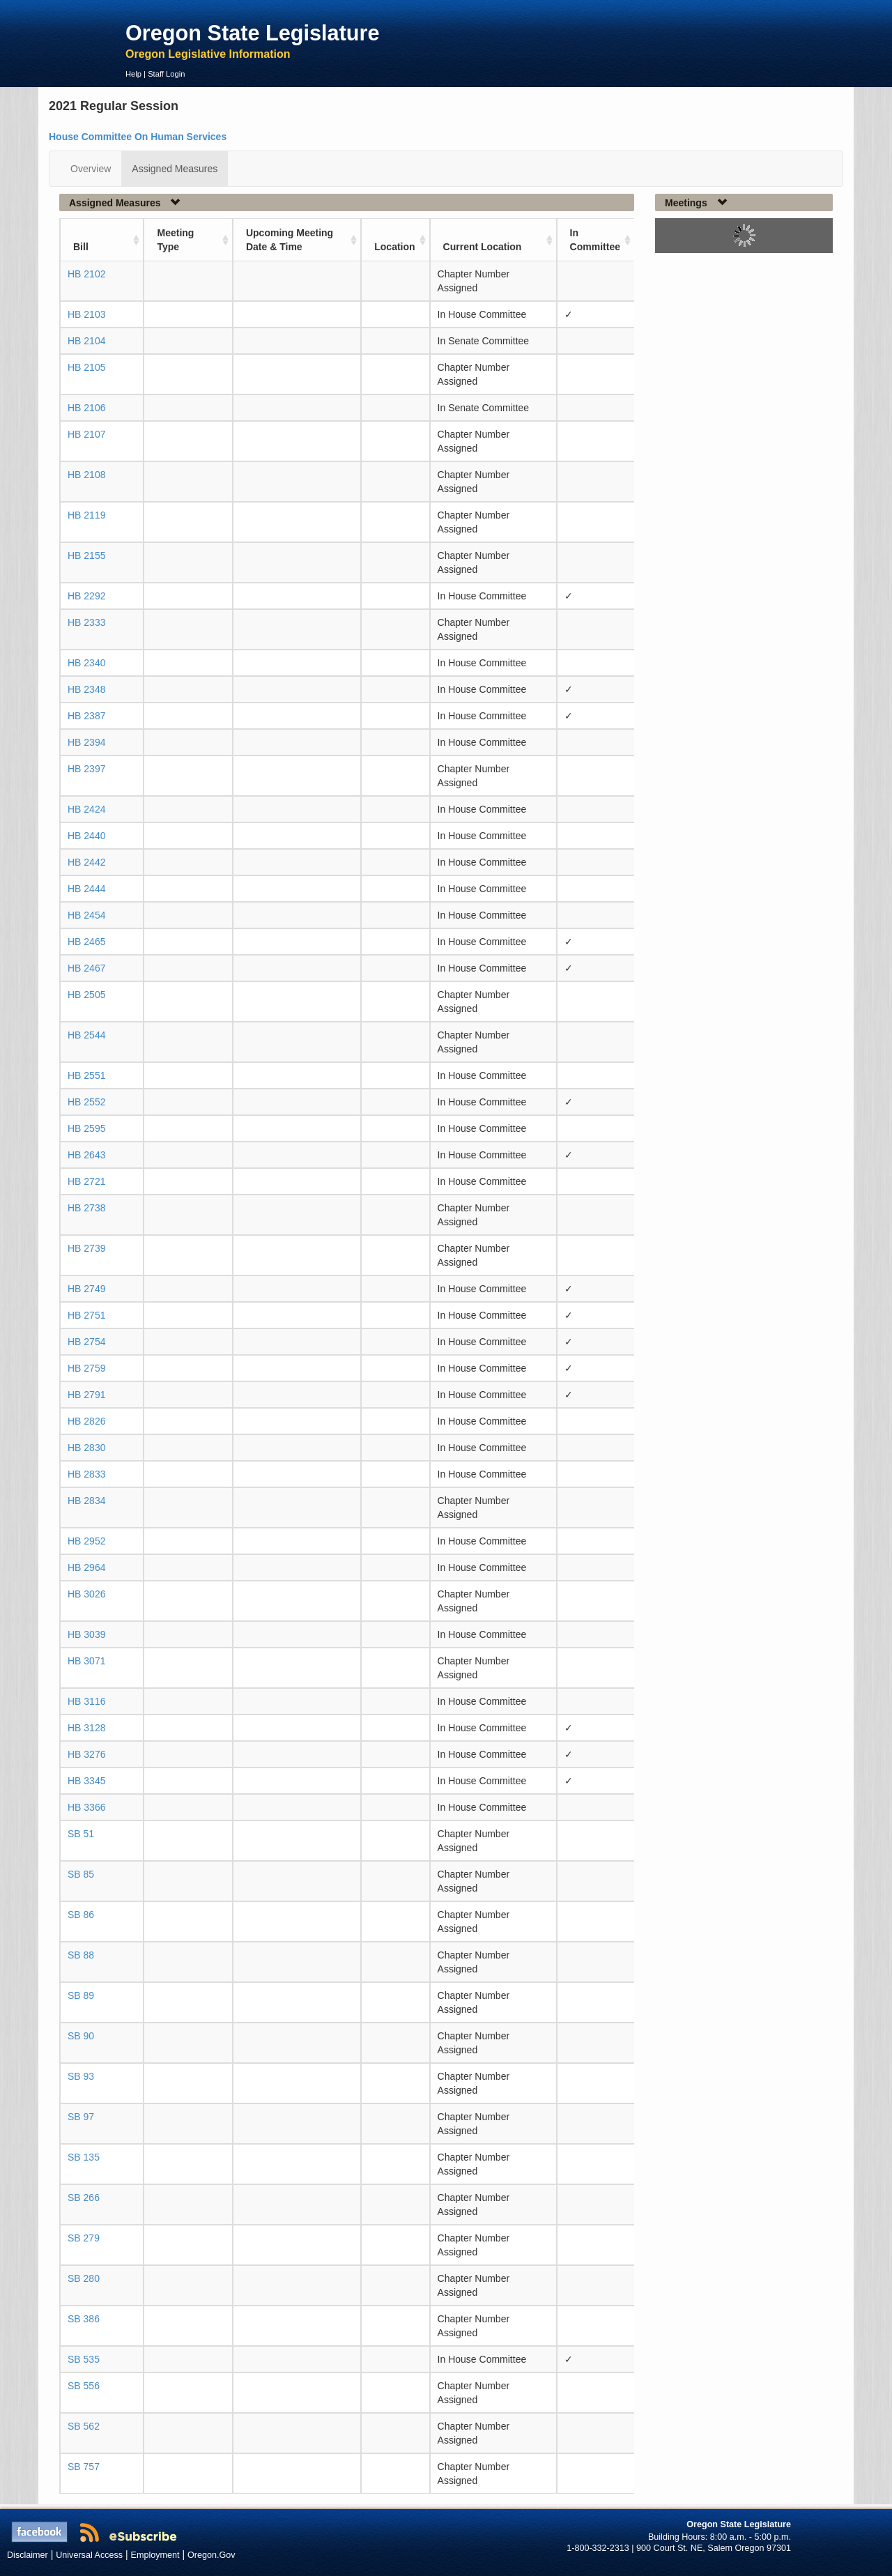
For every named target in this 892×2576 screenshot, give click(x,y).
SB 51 (81, 1833)
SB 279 (84, 2238)
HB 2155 (86, 555)
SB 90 (81, 2035)
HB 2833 (86, 1474)
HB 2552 (86, 1101)
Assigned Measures (174, 168)
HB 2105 (86, 367)
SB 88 (81, 1955)
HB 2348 (86, 689)
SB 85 (81, 1874)
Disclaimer (27, 2555)
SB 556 (84, 2385)
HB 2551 (86, 1075)
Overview (90, 168)
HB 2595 (86, 1128)
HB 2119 (86, 515)
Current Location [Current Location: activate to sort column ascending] (482, 246)
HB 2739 (86, 1248)
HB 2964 (86, 1567)
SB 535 (84, 2359)
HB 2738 (86, 1207)
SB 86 (81, 1914)
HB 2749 (86, 1288)
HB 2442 (86, 862)
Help (133, 74)
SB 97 (81, 2116)
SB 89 (81, 1995)
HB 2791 (86, 1394)
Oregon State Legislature (252, 33)
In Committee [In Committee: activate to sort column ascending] (595, 239)
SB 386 (84, 2318)
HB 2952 (86, 1541)
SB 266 (84, 2197)
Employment (155, 2555)
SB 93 (81, 2076)
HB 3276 (86, 1754)
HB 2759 (86, 1368)
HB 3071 (86, 1660)
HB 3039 (86, 1634)
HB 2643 (86, 1154)
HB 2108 (86, 474)
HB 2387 (86, 715)
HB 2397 (86, 768)
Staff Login (166, 74)
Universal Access (89, 2555)
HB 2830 (86, 1447)
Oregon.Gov (211, 2555)
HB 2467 (86, 968)
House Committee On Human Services (137, 136)
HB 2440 (86, 835)
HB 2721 (86, 1181)
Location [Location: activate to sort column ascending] (394, 246)
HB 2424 (86, 809)
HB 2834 (86, 1500)
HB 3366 (86, 1807)
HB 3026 (86, 1594)
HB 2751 (86, 1315)
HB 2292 (86, 595)
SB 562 (84, 2426)
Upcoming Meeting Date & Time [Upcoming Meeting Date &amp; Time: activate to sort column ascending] (289, 239)
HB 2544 (86, 1035)
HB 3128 (86, 1727)
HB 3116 (86, 1701)
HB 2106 (86, 407)
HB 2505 (86, 994)
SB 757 (84, 2466)
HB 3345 (86, 1780)
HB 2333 (86, 622)
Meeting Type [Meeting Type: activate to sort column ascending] (175, 239)
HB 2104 (86, 340)
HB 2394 (86, 742)
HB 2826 (86, 1421)
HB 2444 (86, 888)
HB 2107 (86, 434)
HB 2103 (86, 314)
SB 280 (84, 2278)
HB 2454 (86, 915)
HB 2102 (86, 273)
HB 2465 (86, 941)
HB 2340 (86, 662)
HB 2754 (86, 1341)
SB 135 (84, 2157)
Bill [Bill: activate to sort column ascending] (81, 246)
